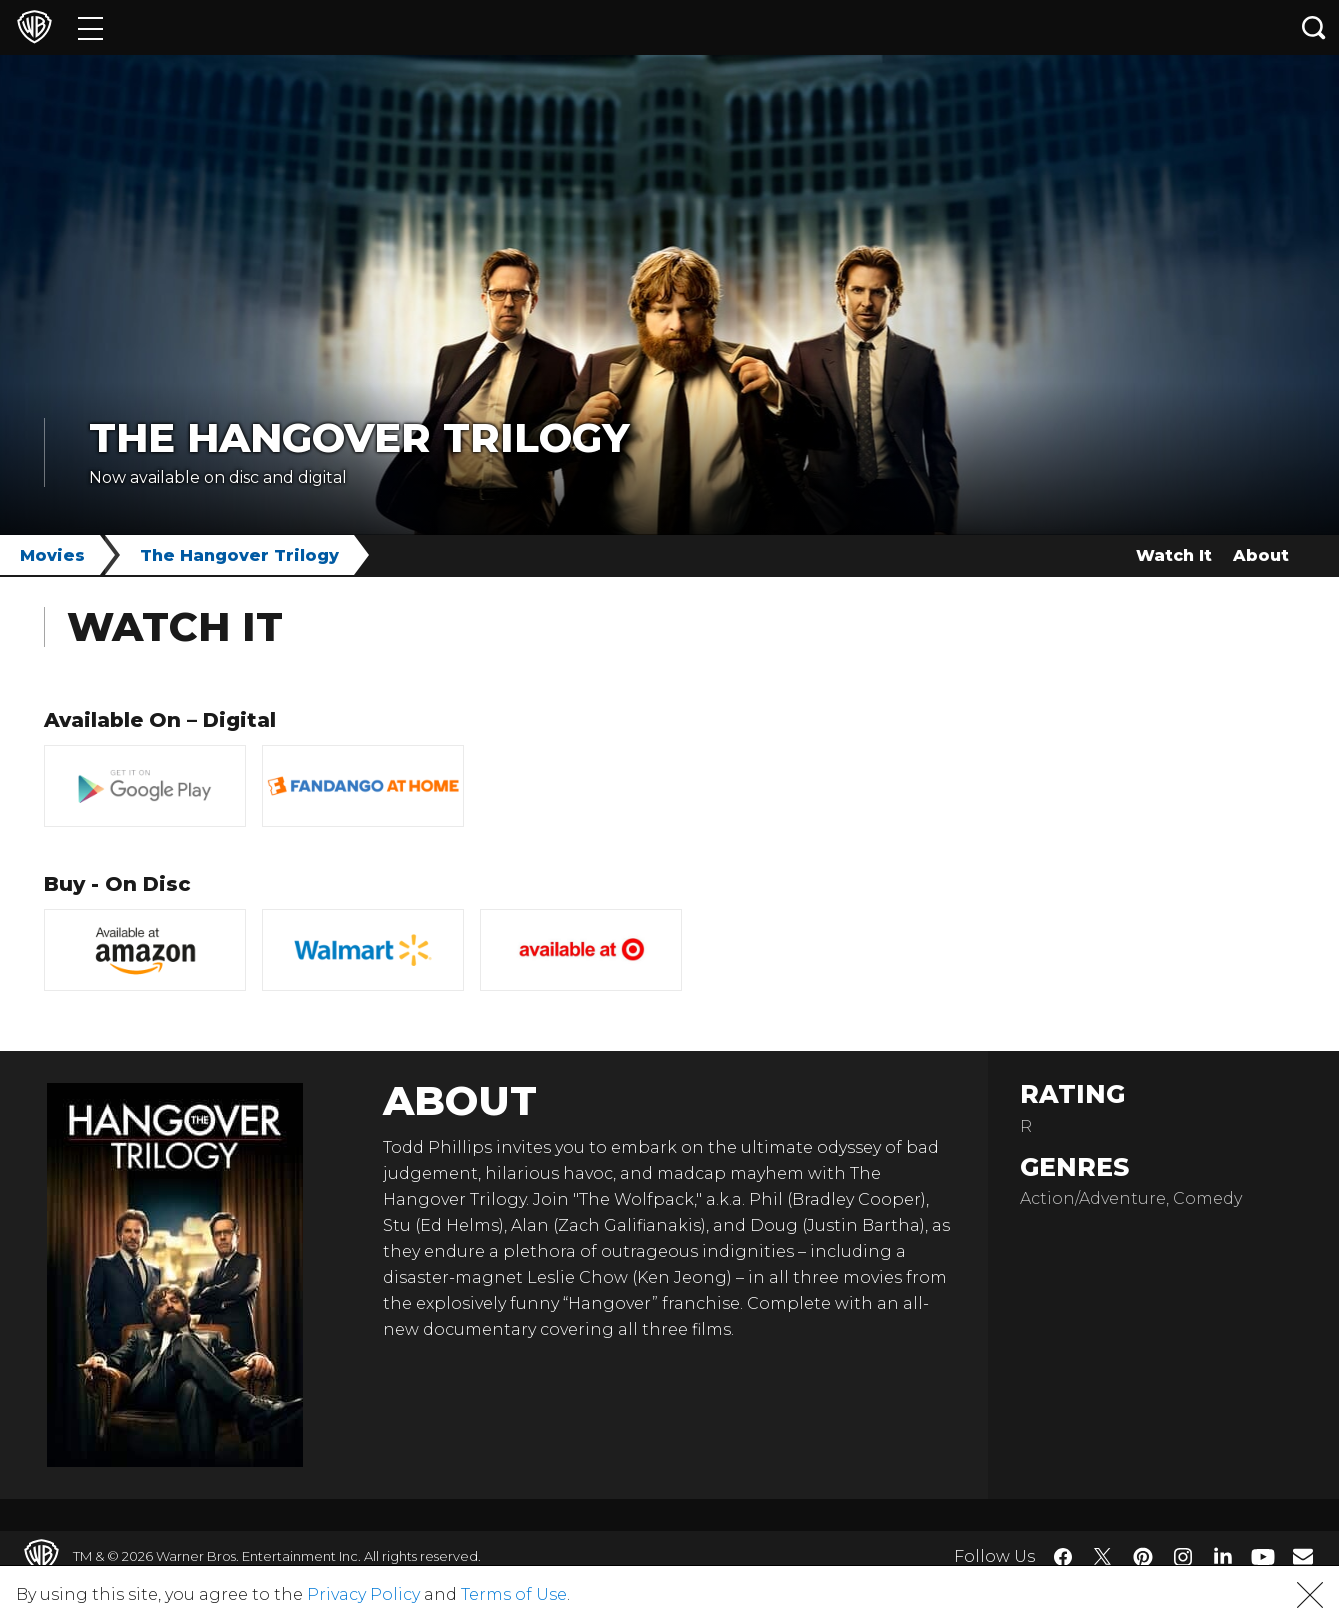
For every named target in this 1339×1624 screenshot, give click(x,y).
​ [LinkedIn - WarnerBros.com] (1223, 1555)
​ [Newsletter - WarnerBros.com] (1303, 1556)
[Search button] (1314, 27)
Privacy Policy (363, 1594)
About (1261, 555)
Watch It (1174, 555)
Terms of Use (514, 1594)
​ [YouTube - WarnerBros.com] (1263, 1556)
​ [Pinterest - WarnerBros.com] (1143, 1557)
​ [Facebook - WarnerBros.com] (1063, 1557)
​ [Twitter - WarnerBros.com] (1103, 1557)
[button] (1310, 1595)
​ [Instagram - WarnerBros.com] (1183, 1557)
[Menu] (90, 27)
